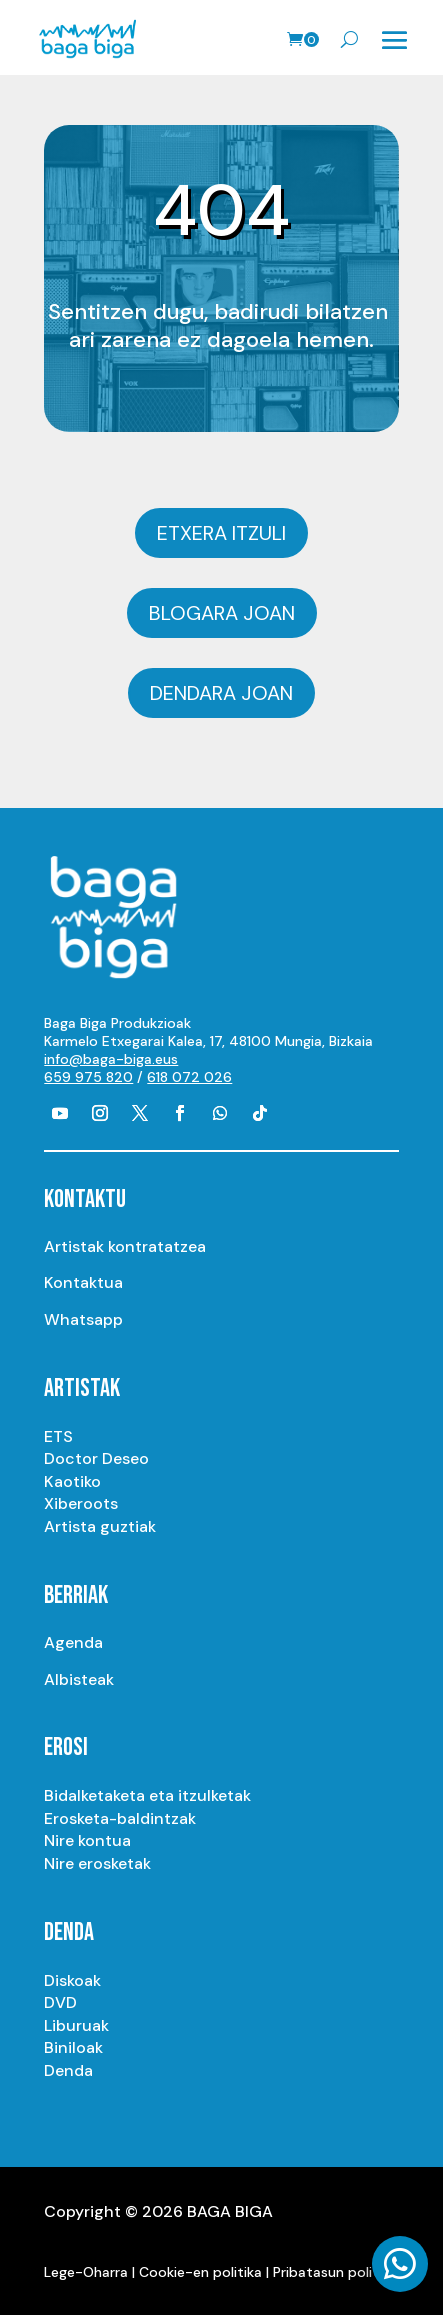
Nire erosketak (97, 1863)
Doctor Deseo (96, 1458)
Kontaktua (83, 1282)
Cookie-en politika (200, 2272)
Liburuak (76, 2025)
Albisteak (79, 1679)
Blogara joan (222, 613)
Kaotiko (72, 1481)
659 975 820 (88, 1077)
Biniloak (73, 2047)
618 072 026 (189, 1077)
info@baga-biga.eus (111, 1059)
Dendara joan (221, 693)
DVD (60, 2002)
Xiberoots (81, 1503)
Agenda (73, 1642)
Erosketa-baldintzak (120, 1818)
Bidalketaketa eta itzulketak (147, 1795)
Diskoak (72, 1980)
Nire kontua (87, 1840)
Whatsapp (83, 1319)
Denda (68, 2070)
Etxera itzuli (221, 533)
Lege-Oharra (86, 2272)
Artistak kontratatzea (125, 1246)
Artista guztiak (100, 1526)
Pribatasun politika (335, 2272)
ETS (58, 1436)
